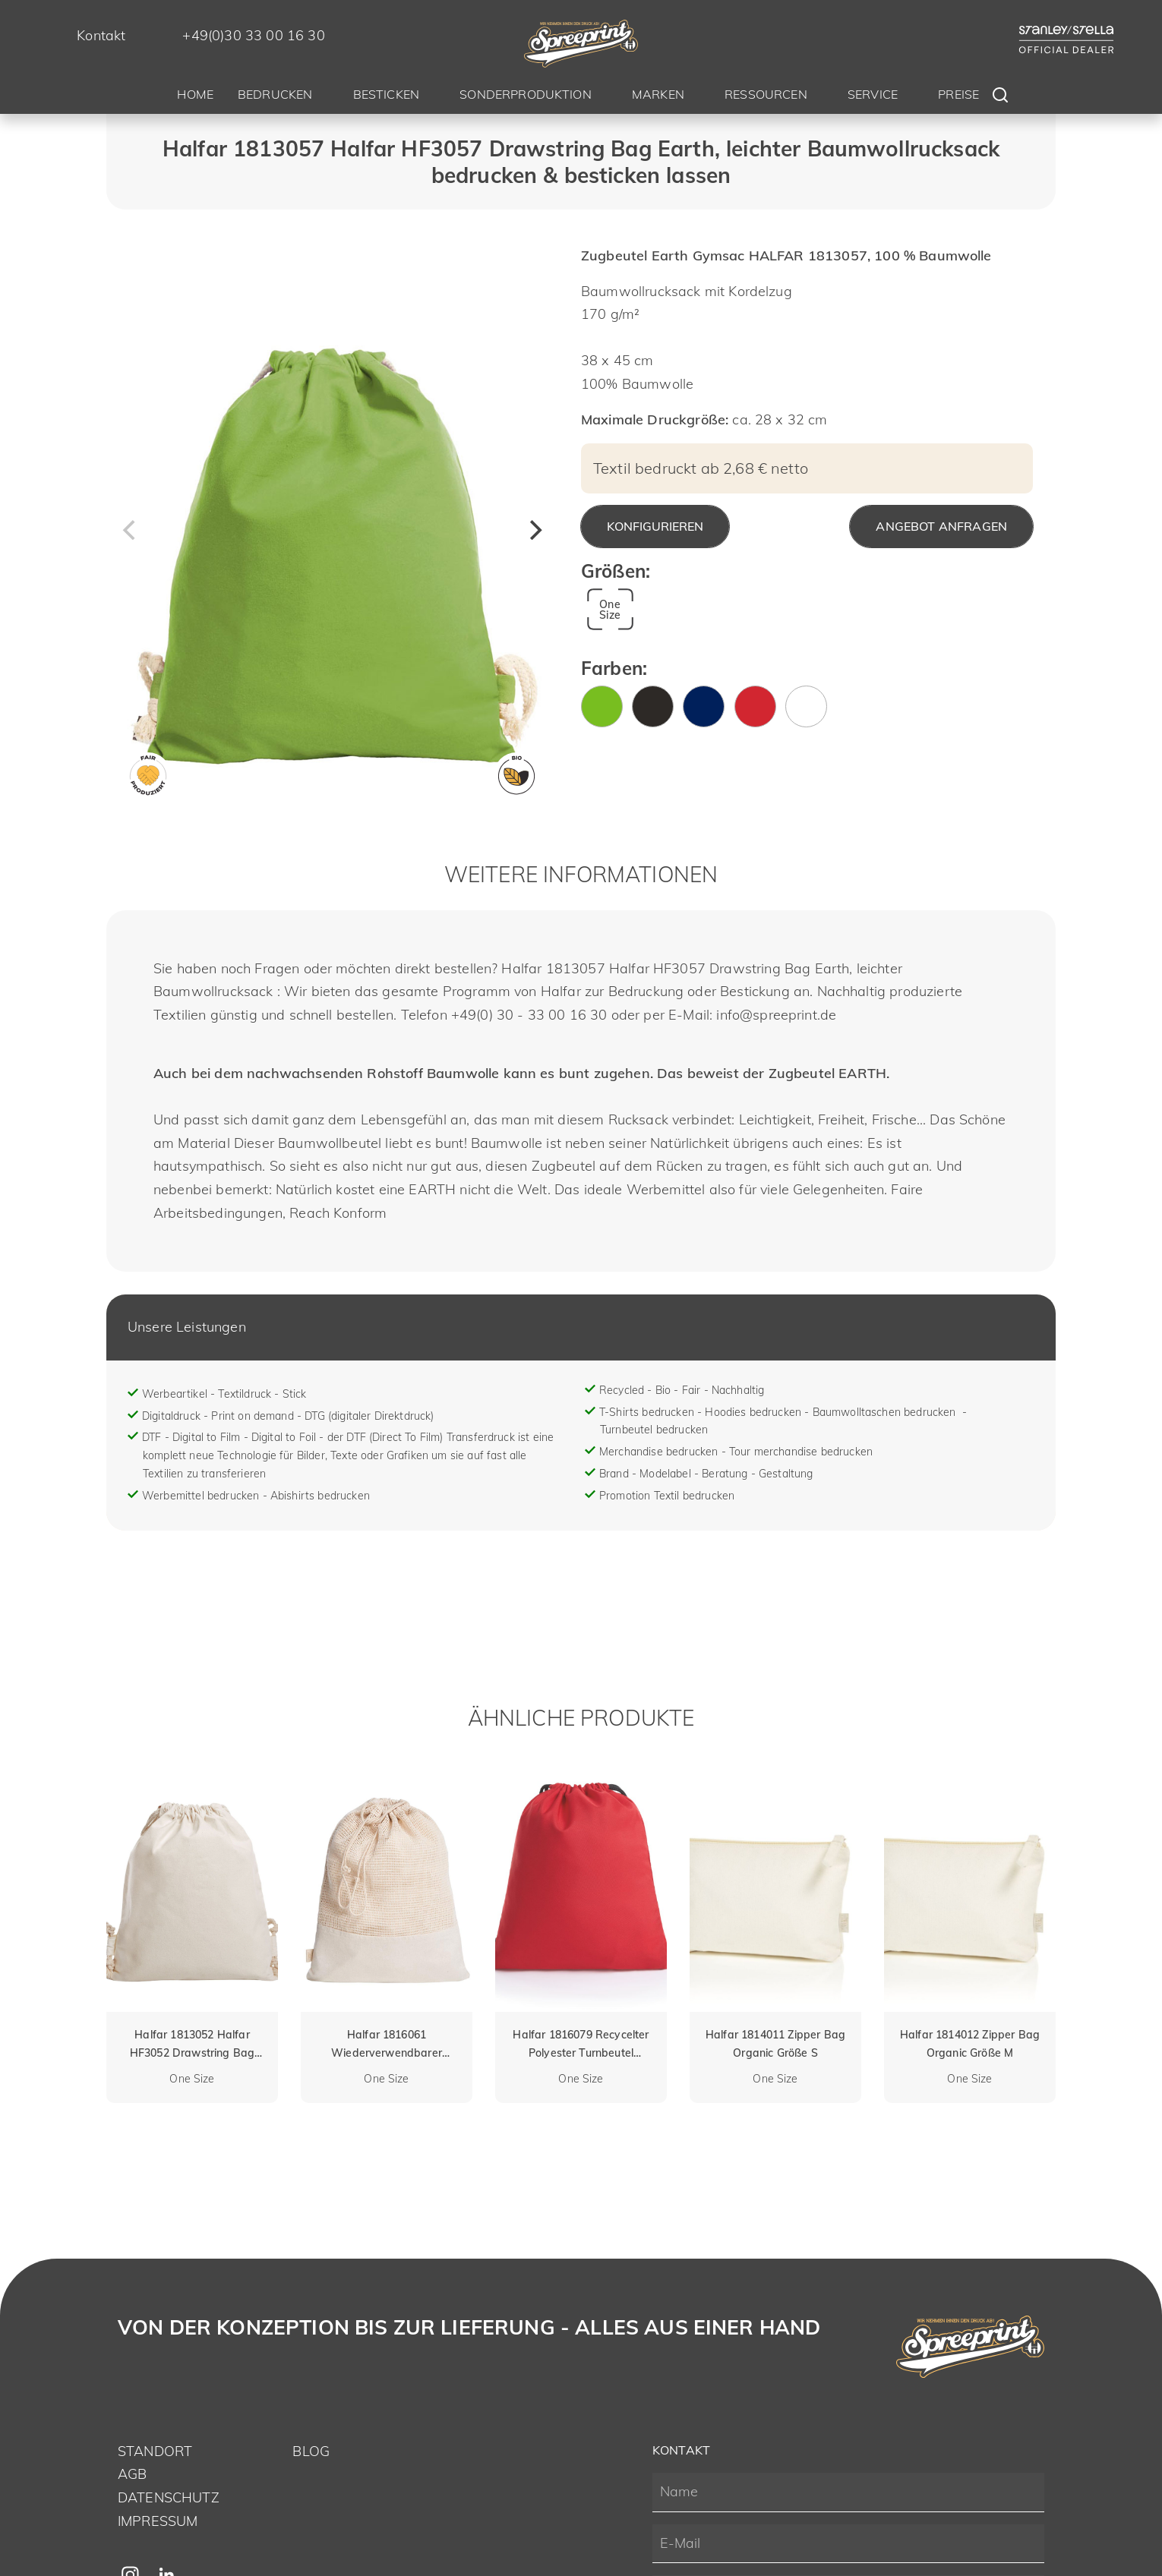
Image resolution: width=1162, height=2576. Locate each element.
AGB (132, 2474)
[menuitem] (195, 97)
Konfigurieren (655, 526)
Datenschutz (168, 2497)
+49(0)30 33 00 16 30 (253, 35)
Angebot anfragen (941, 526)
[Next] (534, 530)
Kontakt (101, 35)
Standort (155, 2451)
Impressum (157, 2521)
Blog (311, 2451)
